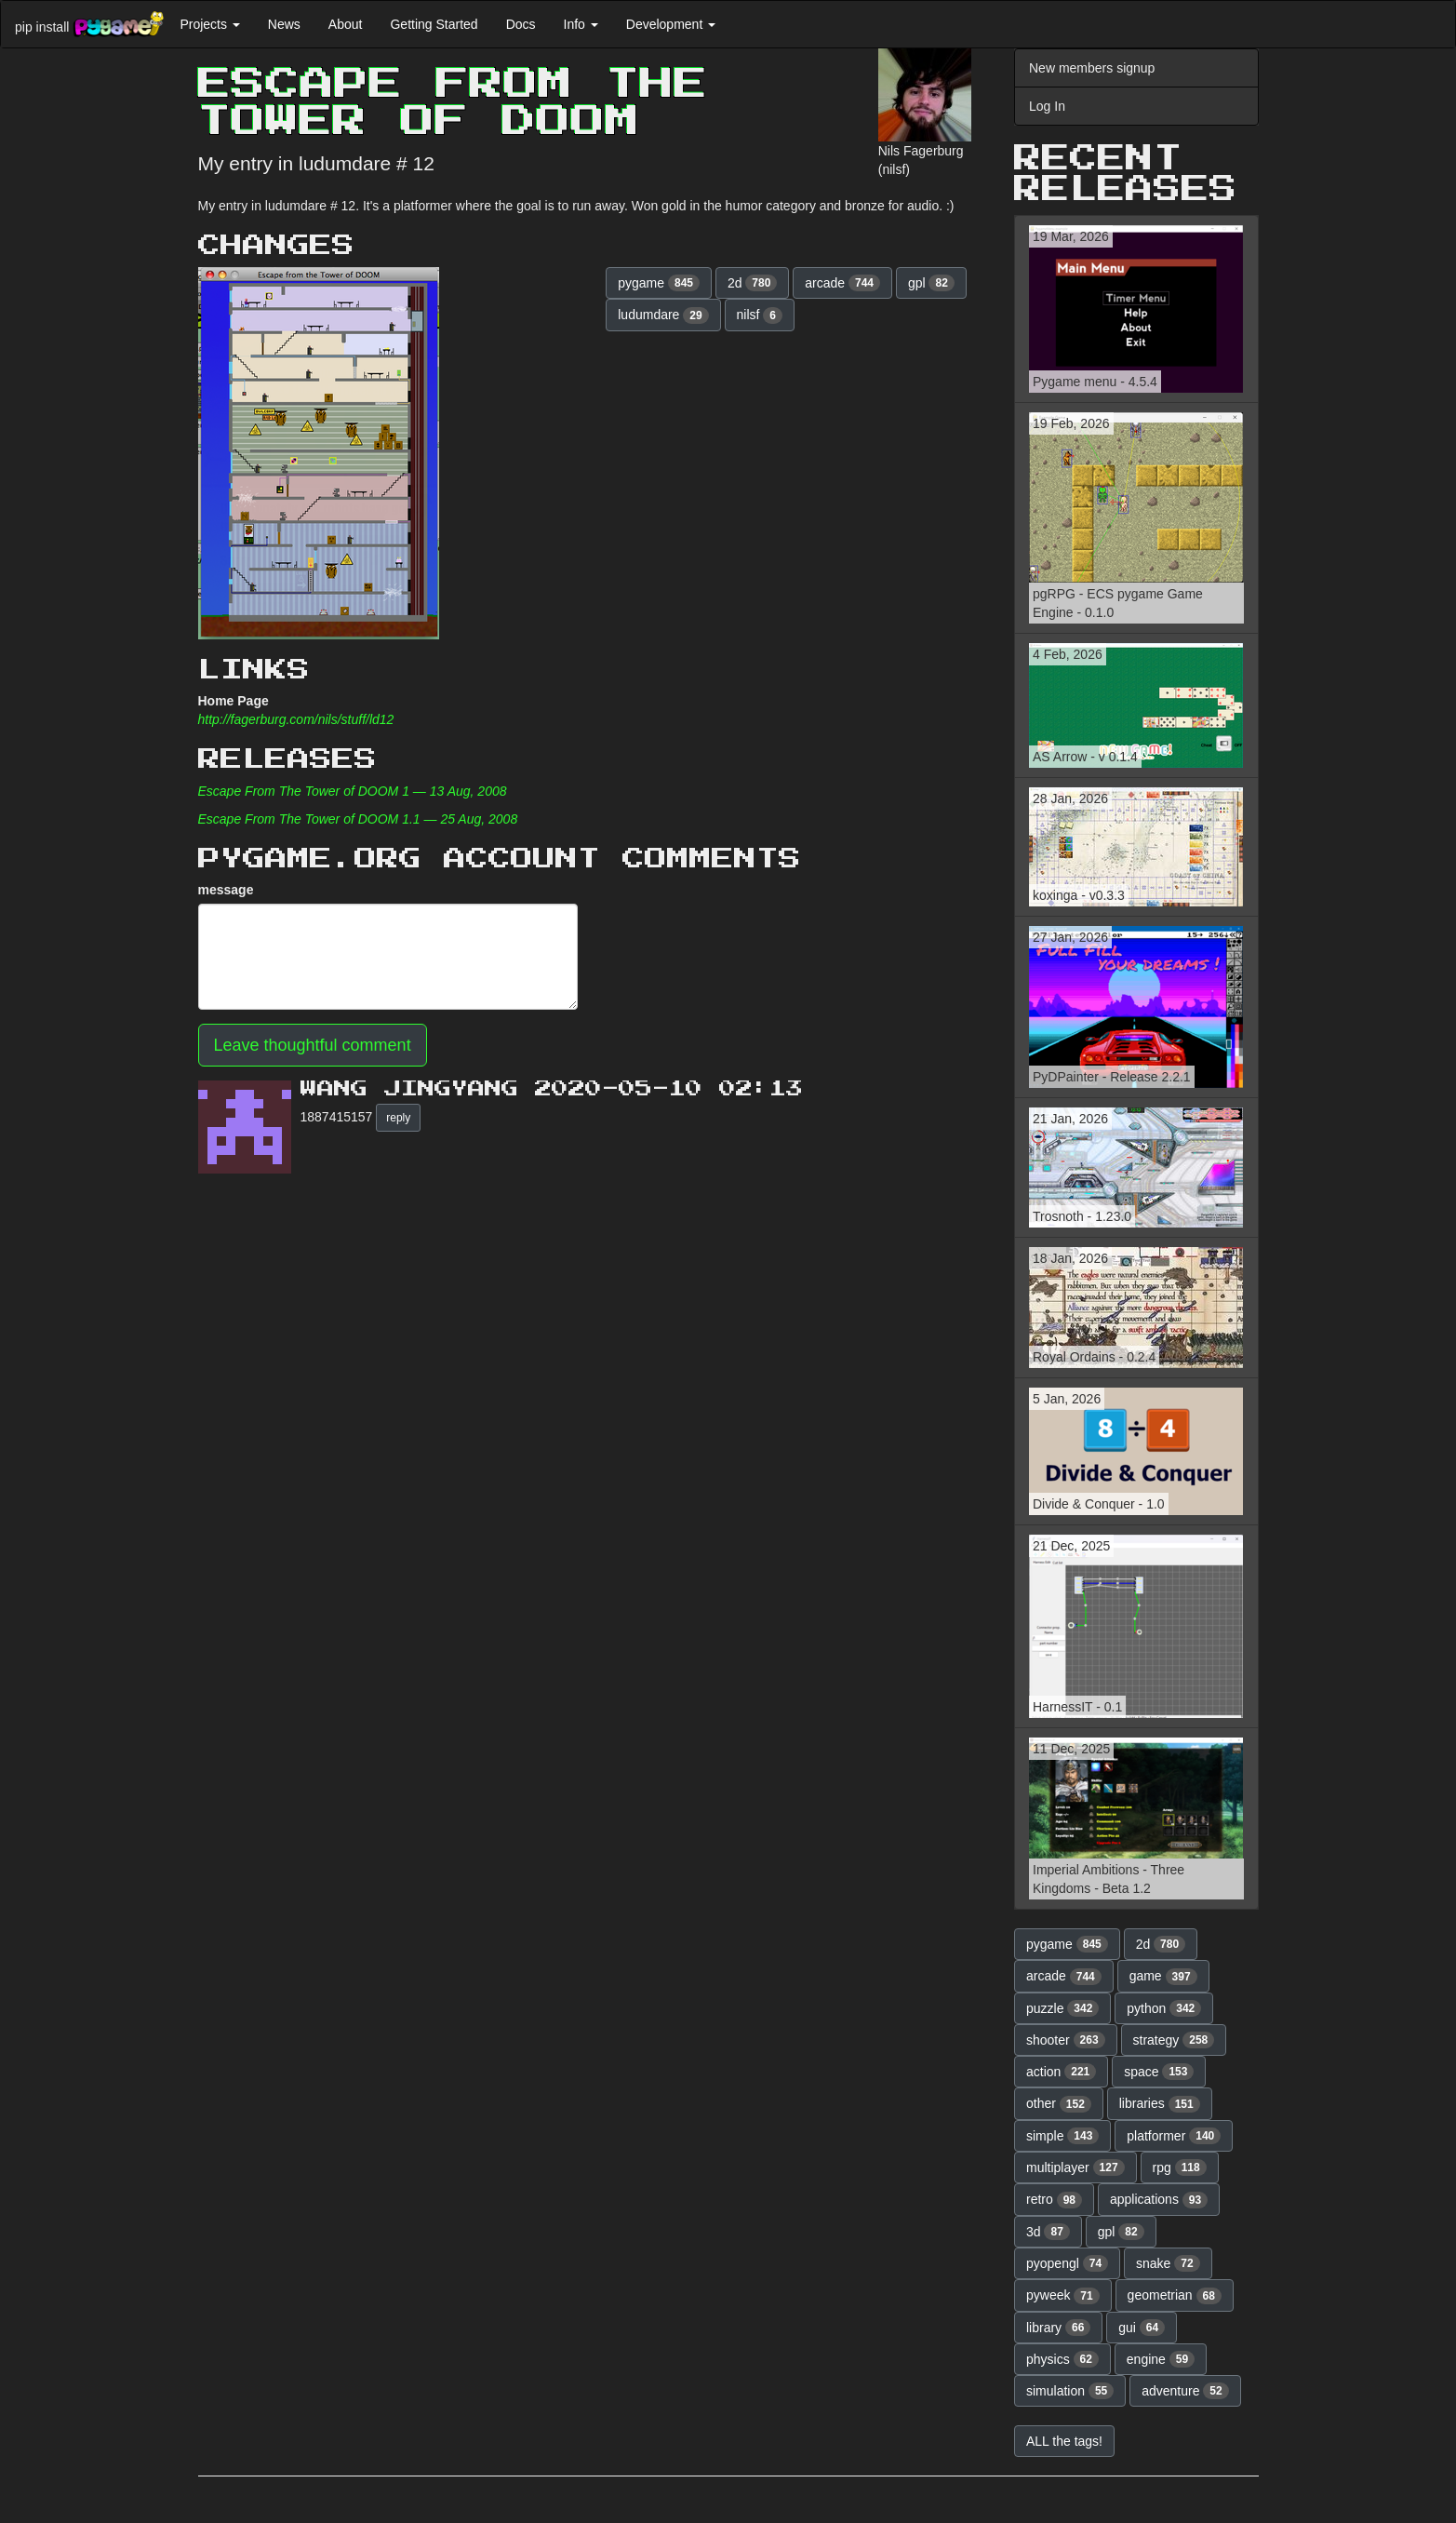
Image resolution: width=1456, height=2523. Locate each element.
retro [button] (1054, 2200)
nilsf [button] (759, 315)
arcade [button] (842, 283)
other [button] (1058, 2104)
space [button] (1159, 2071)
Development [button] (670, 24)
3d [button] (1048, 2231)
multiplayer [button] (1075, 2167)
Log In (1047, 106)
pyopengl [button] (1067, 2263)
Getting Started (433, 24)
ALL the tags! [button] (1064, 2441)
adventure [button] (1185, 2390)
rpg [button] (1180, 2167)
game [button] (1163, 1976)
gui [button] (1141, 2327)
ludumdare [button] (663, 315)
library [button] (1058, 2327)
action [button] (1061, 2071)
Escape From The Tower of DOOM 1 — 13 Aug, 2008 (352, 791)
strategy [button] (1174, 2040)
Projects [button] (209, 24)
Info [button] (581, 24)
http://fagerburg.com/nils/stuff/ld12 (296, 719)
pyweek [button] (1063, 2296)
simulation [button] (1070, 2390)
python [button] (1164, 2008)
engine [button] (1161, 2359)
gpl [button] (931, 283)
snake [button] (1168, 2263)
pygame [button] (659, 283)
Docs (521, 24)
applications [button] (1159, 2200)
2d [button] (753, 283)
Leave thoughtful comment (312, 1045)
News (284, 24)
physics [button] (1062, 2359)
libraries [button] (1159, 2104)
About (345, 24)
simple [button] (1062, 2135)
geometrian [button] (1175, 2296)
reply (398, 1117)
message (226, 889)
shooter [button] (1065, 2040)
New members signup (1092, 67)
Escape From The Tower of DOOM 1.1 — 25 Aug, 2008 (358, 819)
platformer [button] (1174, 2135)
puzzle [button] (1062, 2008)
